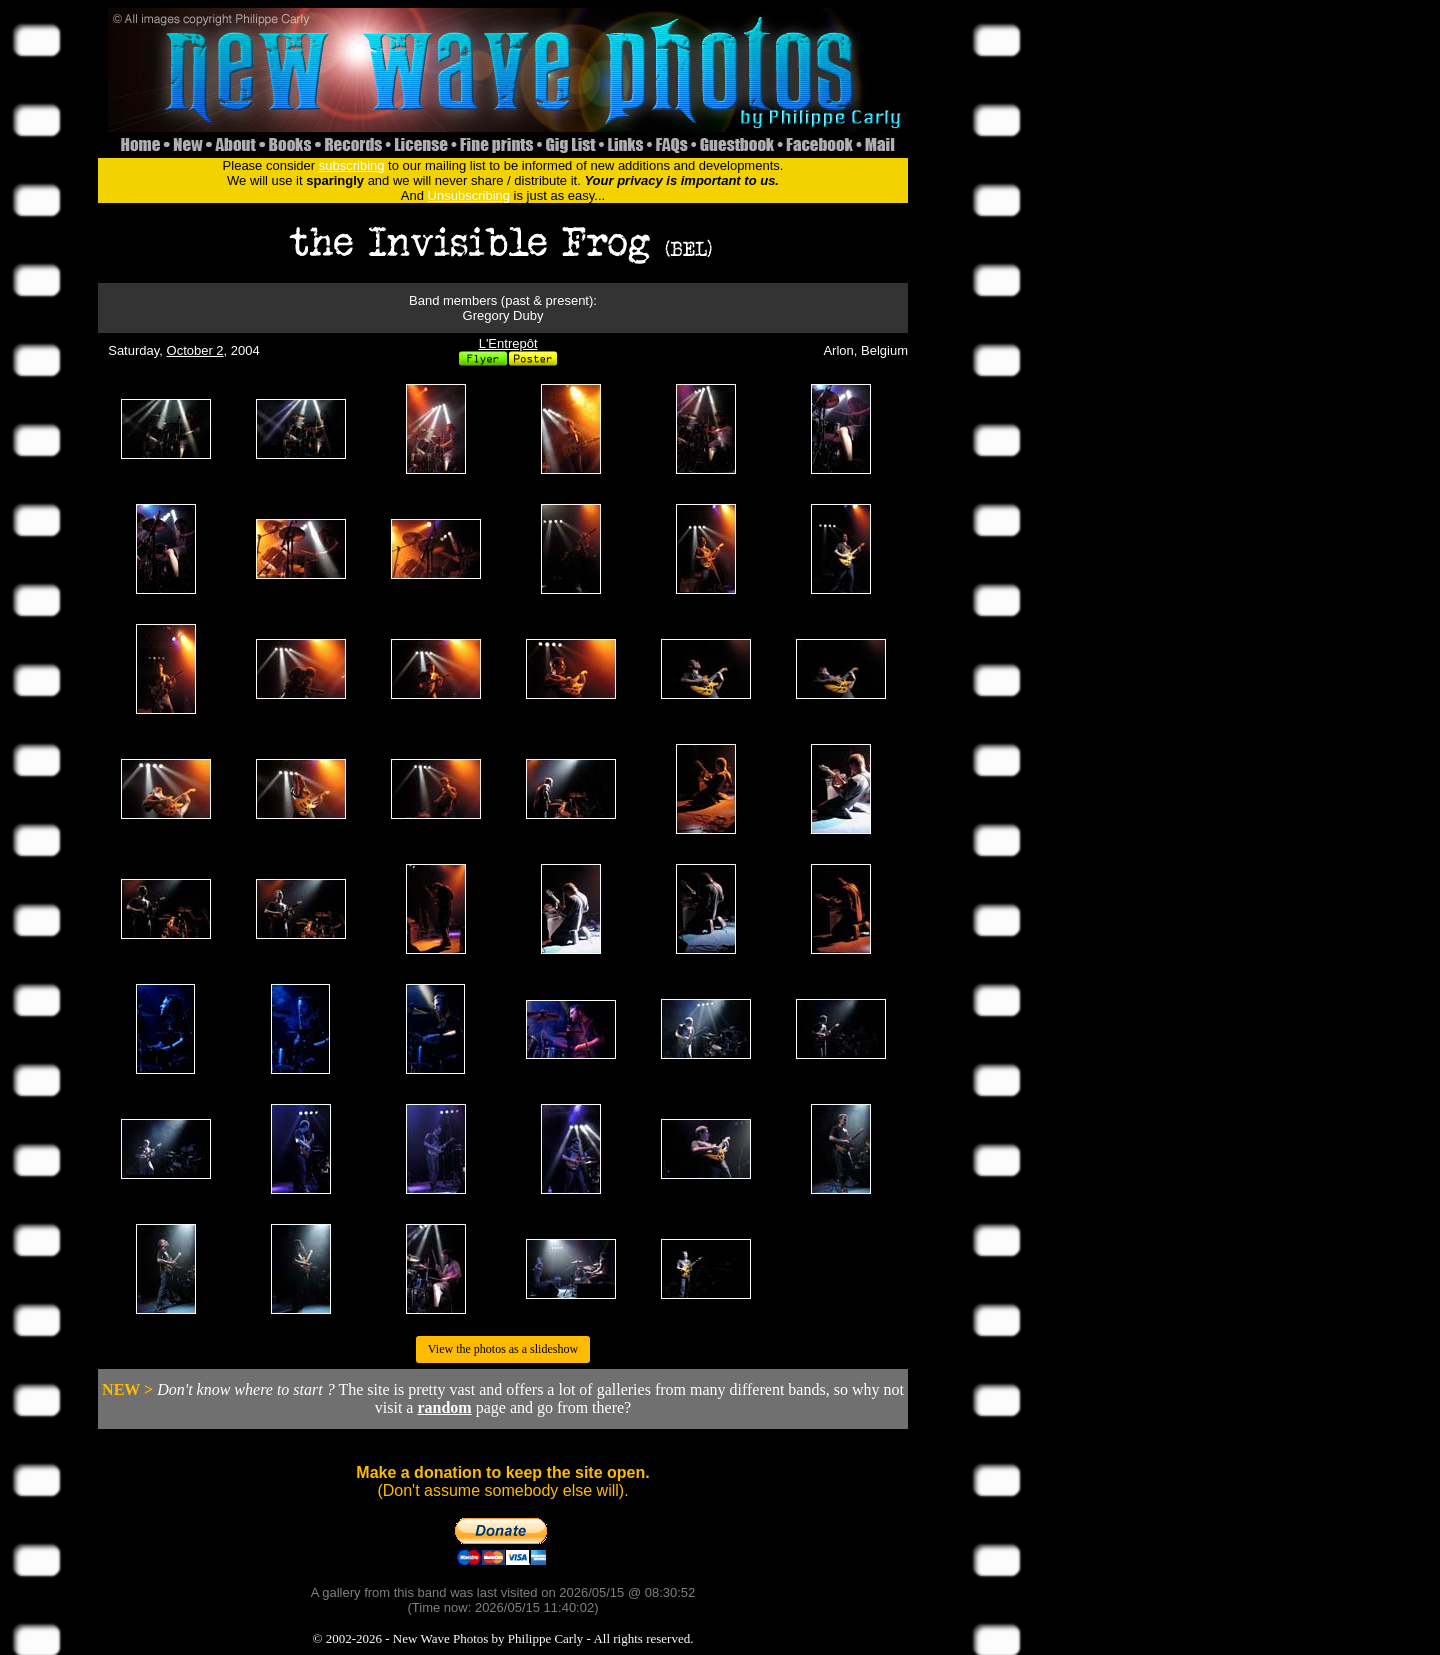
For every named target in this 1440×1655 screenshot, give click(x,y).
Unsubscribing (469, 195)
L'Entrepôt (508, 343)
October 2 (195, 350)
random (444, 1407)
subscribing (352, 165)
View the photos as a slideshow (503, 1349)
